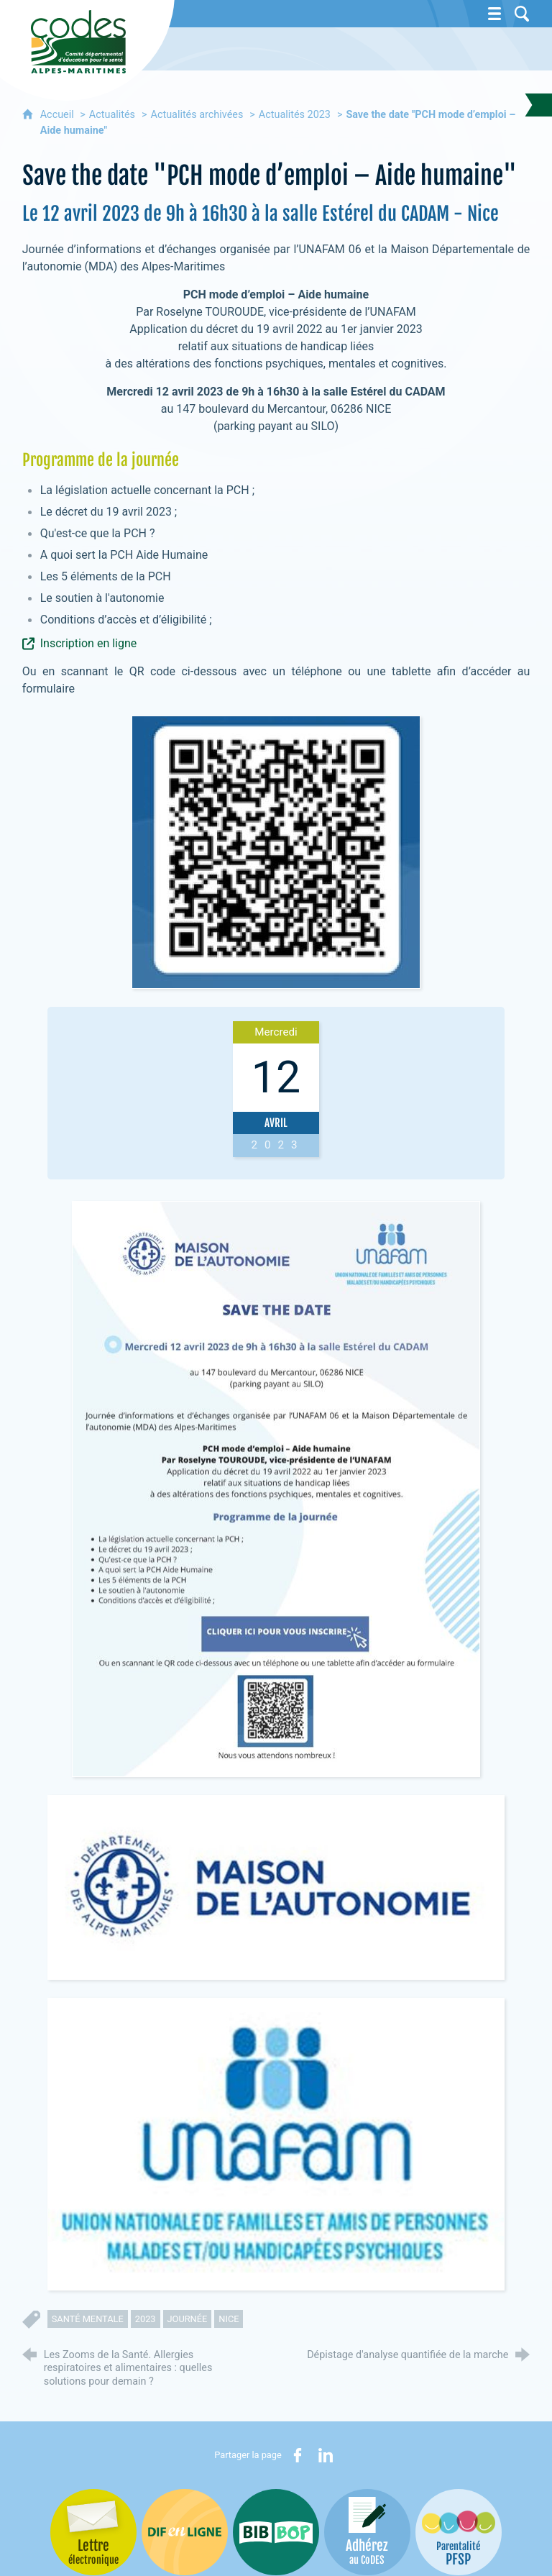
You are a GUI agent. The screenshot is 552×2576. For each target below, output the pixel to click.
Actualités (112, 115)
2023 (145, 2319)
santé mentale (88, 2319)
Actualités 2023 (295, 115)
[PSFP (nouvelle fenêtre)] (458, 2532)
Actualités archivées (197, 115)
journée (187, 2319)
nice (228, 2319)
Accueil (58, 115)
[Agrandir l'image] (276, 1488)
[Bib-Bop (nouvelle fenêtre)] (276, 2532)
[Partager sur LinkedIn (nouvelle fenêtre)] (325, 2455)
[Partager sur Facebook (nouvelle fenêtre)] (297, 2455)
